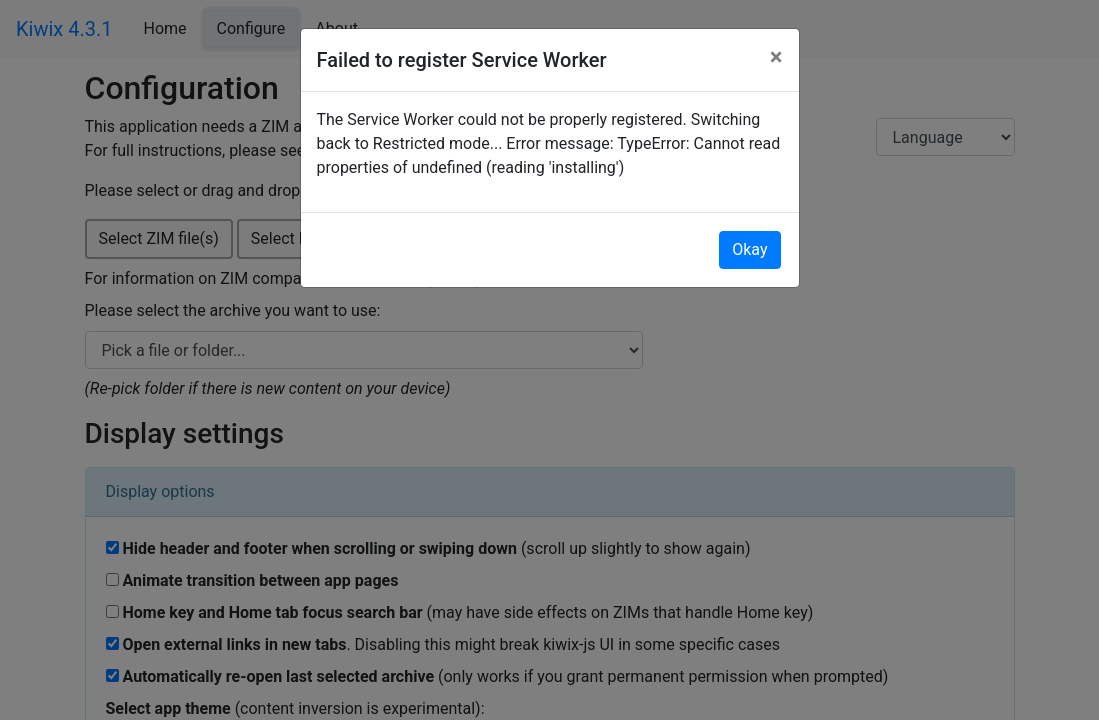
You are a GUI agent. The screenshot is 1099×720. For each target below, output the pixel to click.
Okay (749, 249)
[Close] (776, 57)
